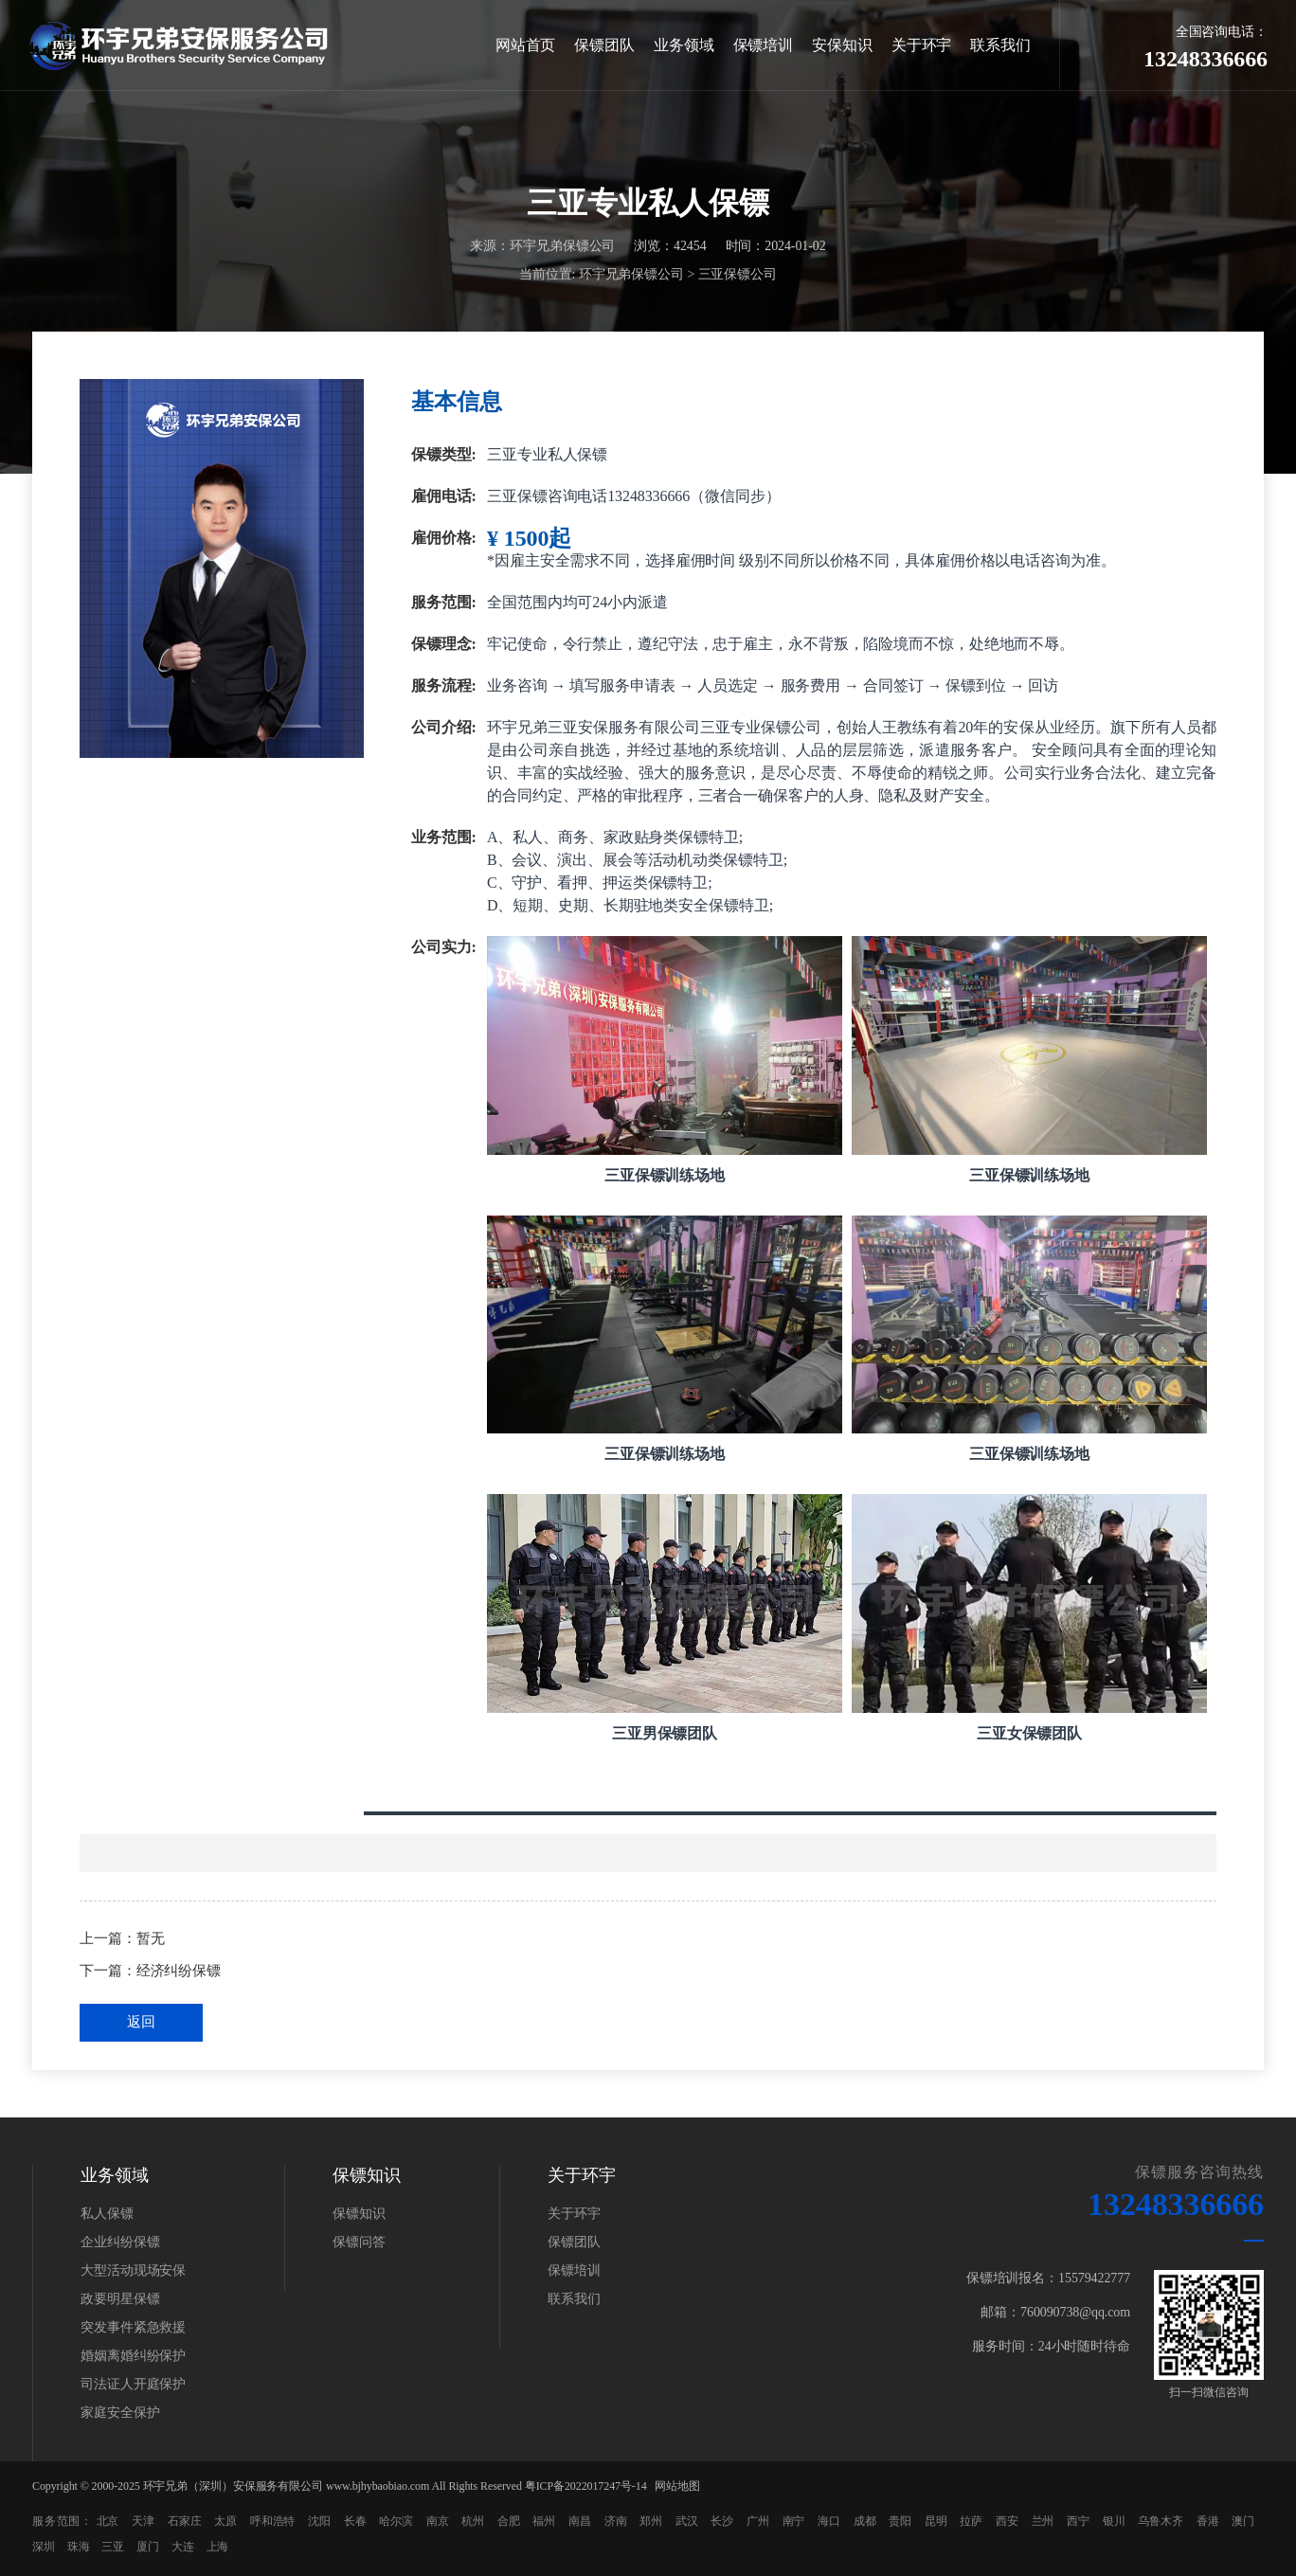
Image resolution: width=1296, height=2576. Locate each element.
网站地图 (677, 2486)
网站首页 (525, 45)
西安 (1007, 2521)
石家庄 (185, 2521)
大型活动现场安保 (133, 2270)
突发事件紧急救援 (133, 2327)
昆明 (936, 2521)
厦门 (147, 2546)
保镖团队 (604, 45)
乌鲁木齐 (1160, 2521)
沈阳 (319, 2521)
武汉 (686, 2521)
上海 (218, 2546)
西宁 (1078, 2521)
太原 (225, 2521)
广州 (758, 2521)
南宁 (794, 2521)
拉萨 (971, 2521)
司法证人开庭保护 (133, 2384)
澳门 (1243, 2521)
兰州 (1043, 2521)
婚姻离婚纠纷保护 (133, 2356)
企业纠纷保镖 (120, 2242)
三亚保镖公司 (737, 275)
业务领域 (684, 45)
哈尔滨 (396, 2521)
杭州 (472, 2521)
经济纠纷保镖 (178, 1970)
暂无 (150, 1938)
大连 (182, 2546)
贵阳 (900, 2521)
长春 (355, 2521)
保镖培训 (763, 45)
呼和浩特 (273, 2521)
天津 (143, 2521)
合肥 (508, 2521)
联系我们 (1000, 45)
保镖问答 (359, 2242)
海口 (829, 2521)
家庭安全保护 (120, 2412)
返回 (141, 2021)
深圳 (43, 2546)
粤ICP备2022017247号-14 (586, 2486)
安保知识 (842, 45)
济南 (615, 2521)
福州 (543, 2521)
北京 (108, 2521)
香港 (1208, 2521)
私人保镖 (107, 2214)
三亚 (112, 2546)
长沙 (722, 2521)
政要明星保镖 (120, 2299)
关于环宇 (921, 45)
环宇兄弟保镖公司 (631, 275)
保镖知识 (359, 2214)
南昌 (579, 2521)
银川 (1114, 2521)
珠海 (78, 2546)
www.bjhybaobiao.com (377, 2486)
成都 (865, 2521)
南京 (437, 2521)
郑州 (650, 2521)
